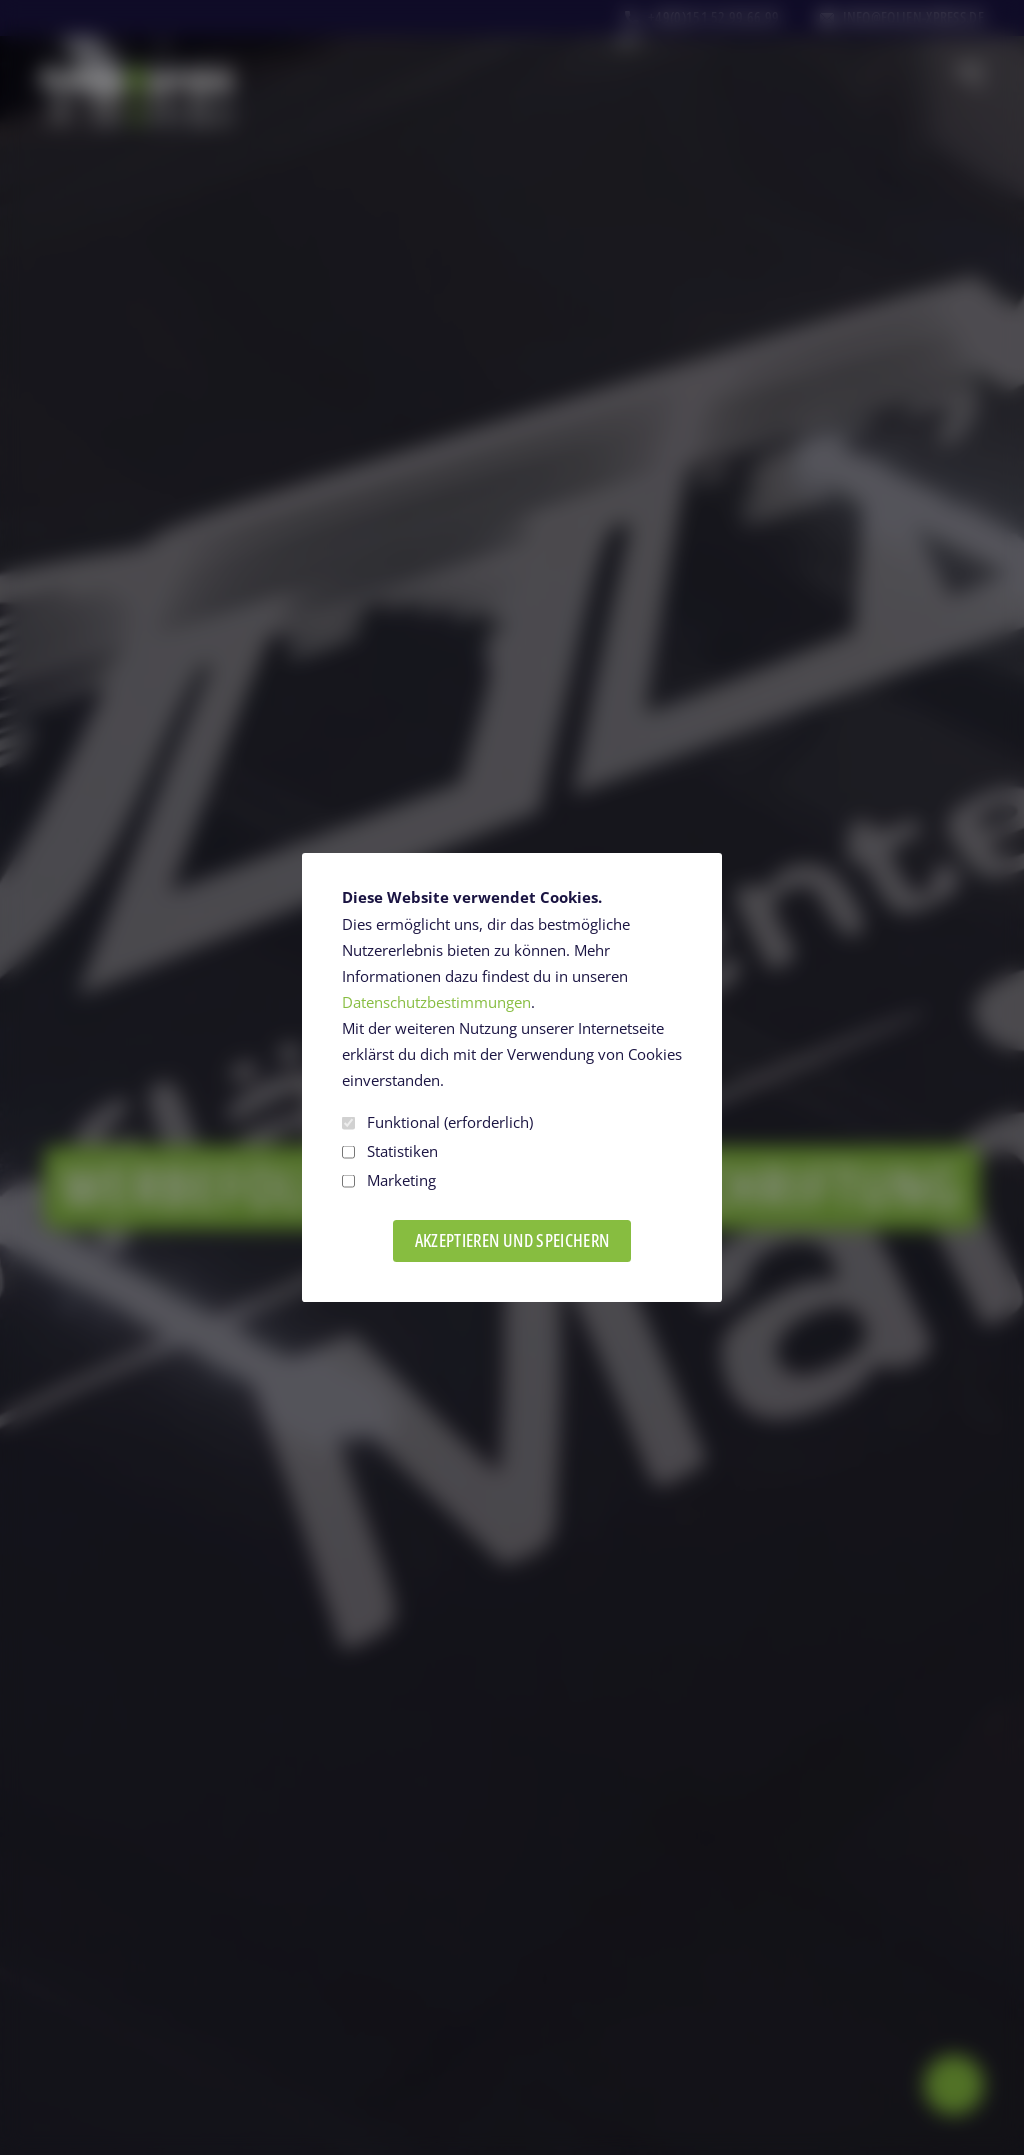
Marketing (389, 1180)
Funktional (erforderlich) (437, 1122)
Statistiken (390, 1151)
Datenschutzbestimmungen (436, 1002)
